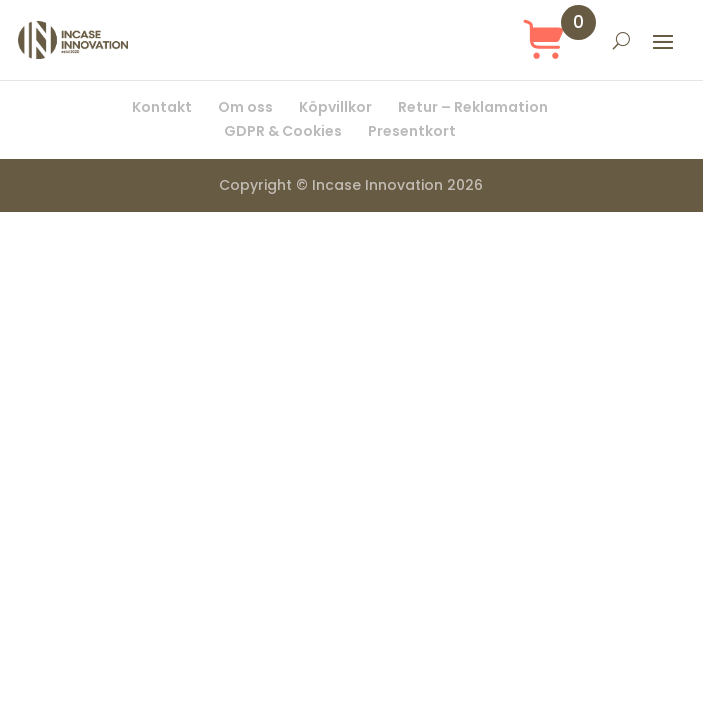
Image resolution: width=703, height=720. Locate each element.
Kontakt (162, 107)
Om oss (245, 107)
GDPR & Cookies (283, 131)
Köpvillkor (335, 107)
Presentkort (412, 131)
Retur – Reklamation (473, 107)
